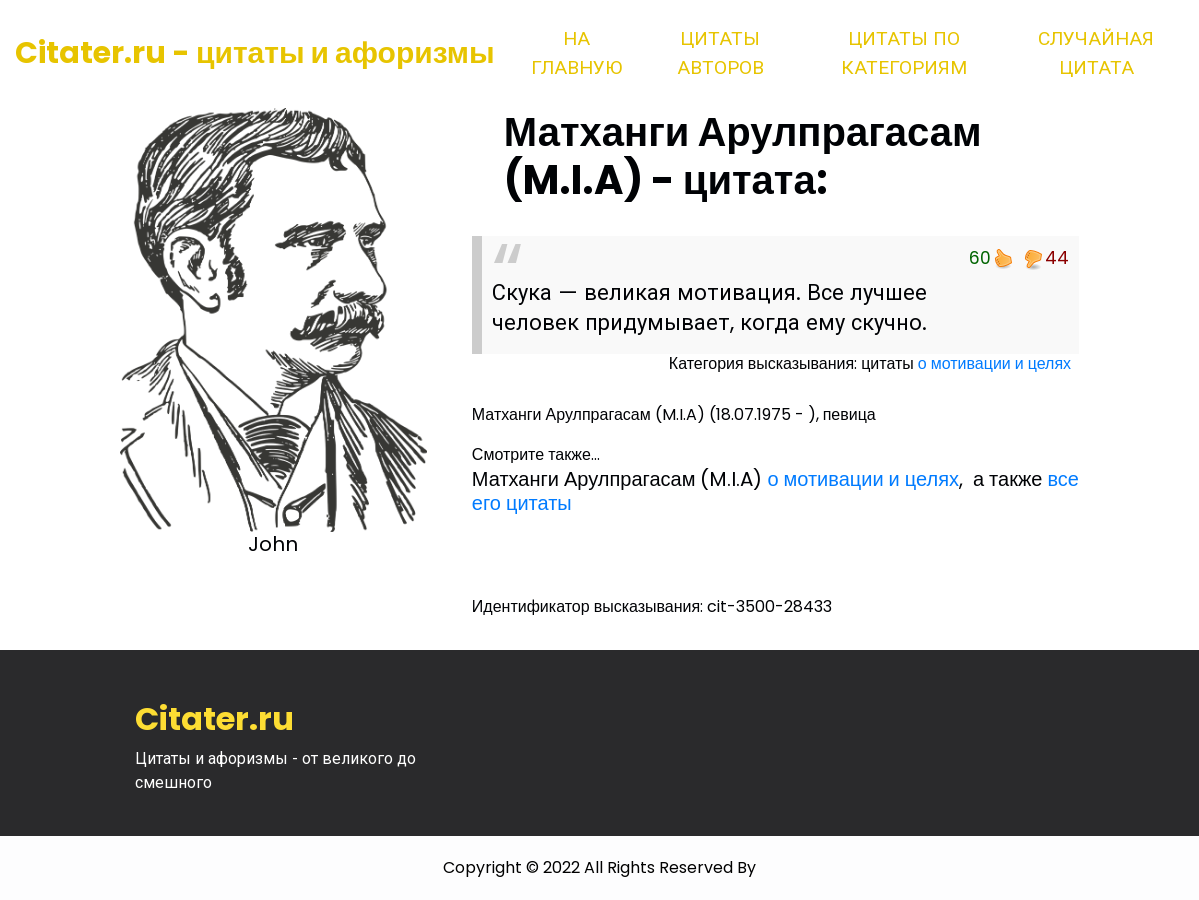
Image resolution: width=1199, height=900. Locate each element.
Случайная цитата (1096, 53)
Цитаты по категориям (904, 53)
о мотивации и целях (994, 363)
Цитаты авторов (720, 53)
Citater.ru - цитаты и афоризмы (255, 53)
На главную (576, 53)
